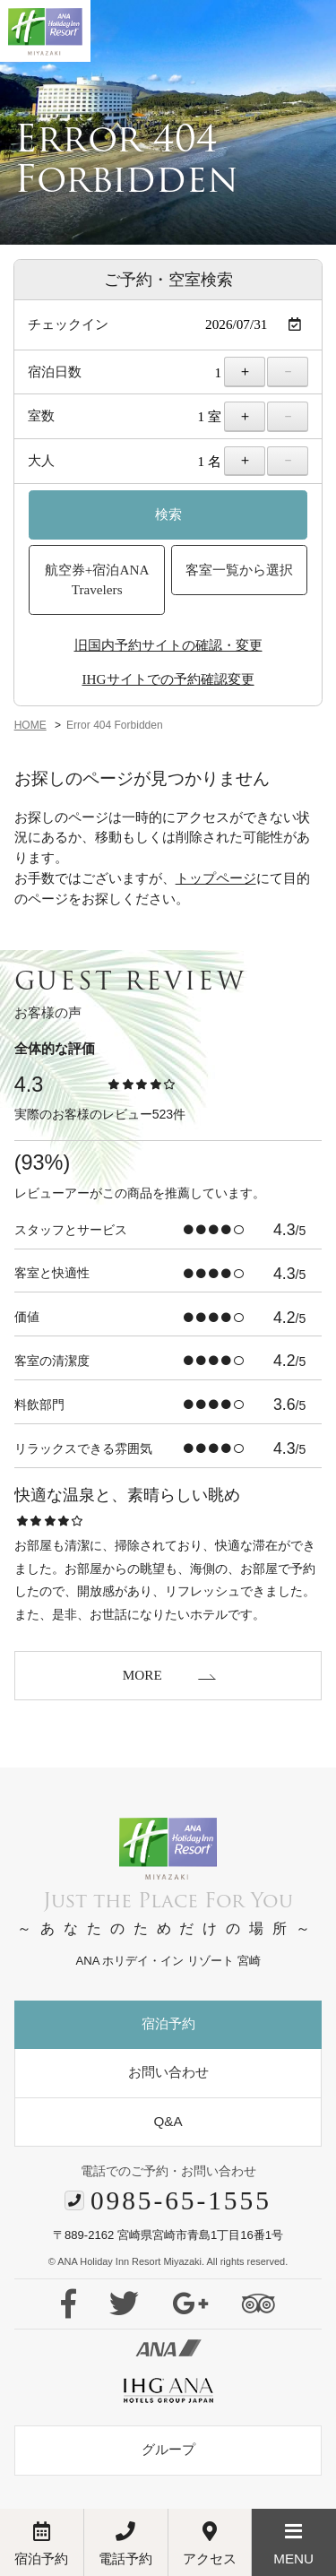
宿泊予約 (168, 2023)
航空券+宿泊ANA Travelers (97, 580)
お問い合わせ (168, 2071)
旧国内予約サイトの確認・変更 (168, 645)
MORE (142, 1674)
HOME (30, 725)
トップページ (216, 878)
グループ (168, 2449)
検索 (168, 514)
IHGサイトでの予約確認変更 (168, 679)
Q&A (167, 2121)
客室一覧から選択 (239, 569)
